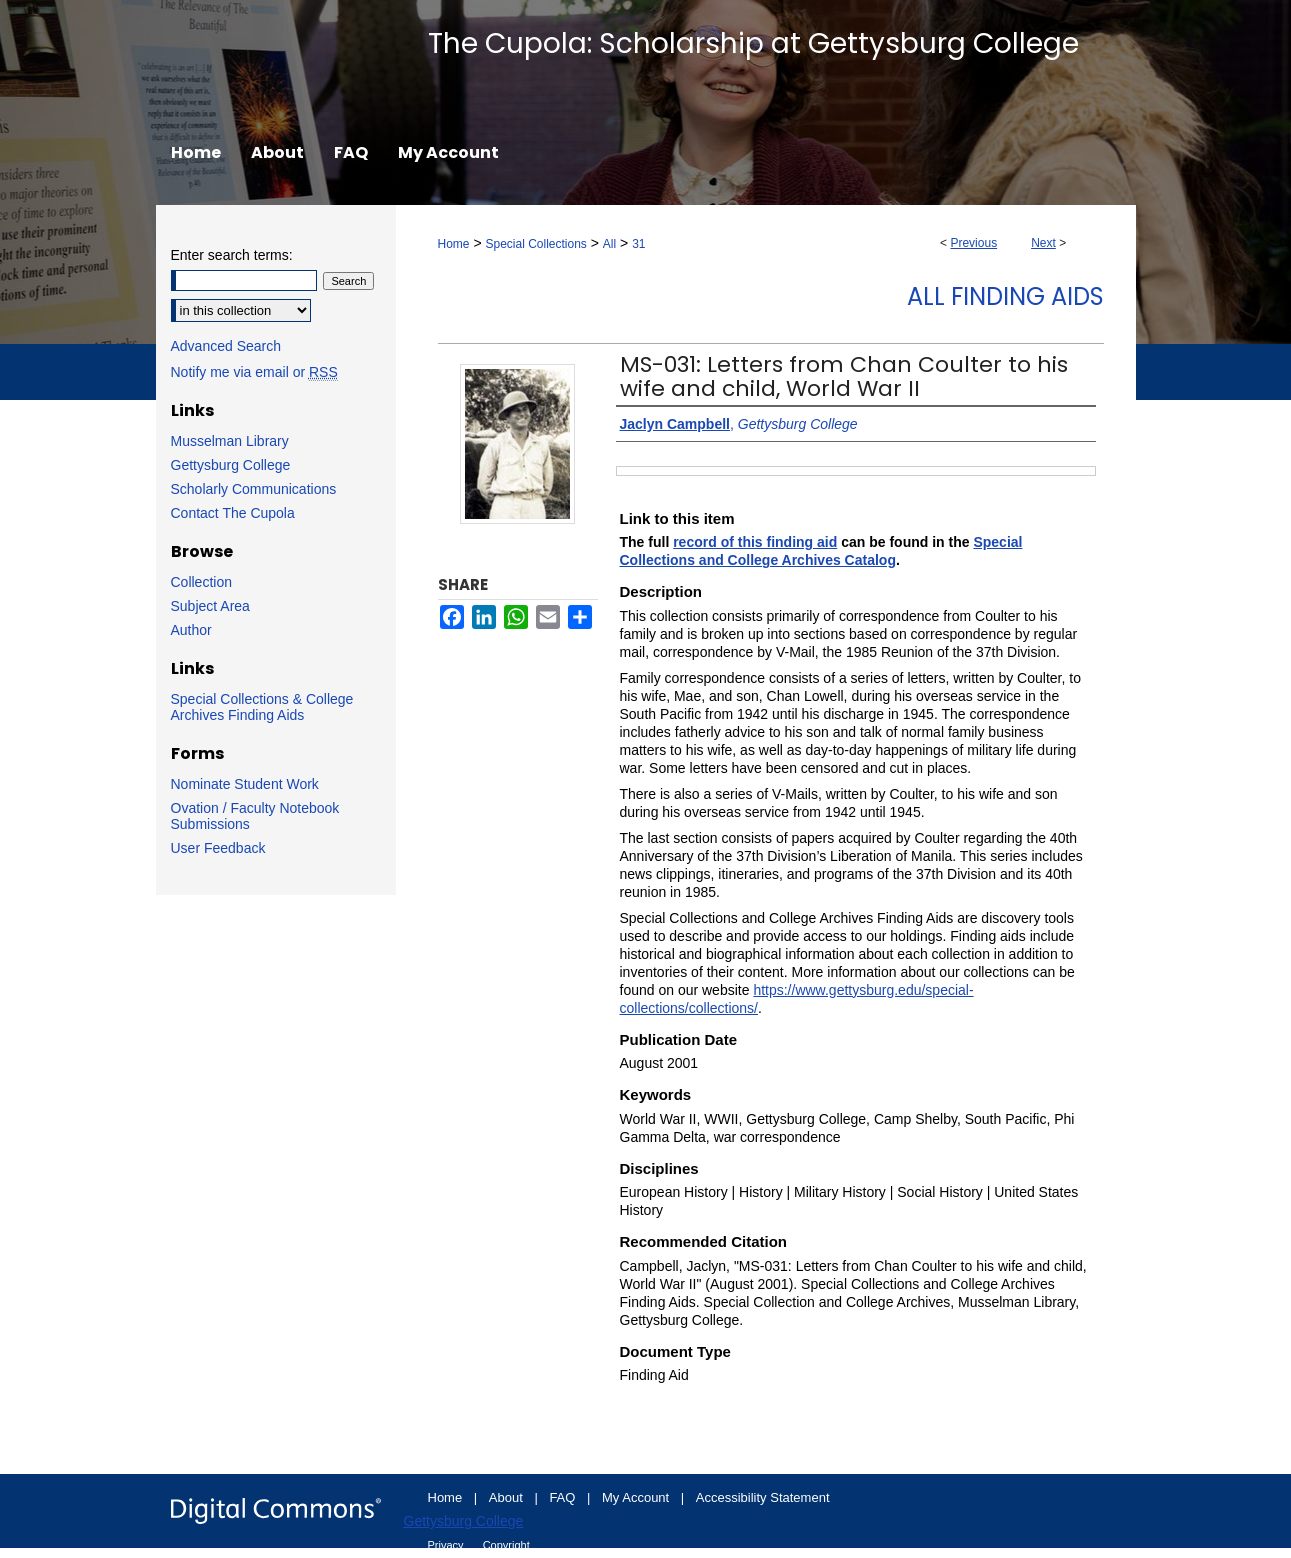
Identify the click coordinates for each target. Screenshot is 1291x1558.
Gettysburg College (231, 465)
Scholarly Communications (254, 489)
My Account (637, 1497)
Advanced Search (226, 346)
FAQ (564, 1497)
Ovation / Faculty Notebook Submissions (255, 816)
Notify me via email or (254, 372)
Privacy (447, 1545)
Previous (973, 243)
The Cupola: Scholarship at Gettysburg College (753, 43)
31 (638, 244)
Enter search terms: (232, 255)
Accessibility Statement (763, 1497)
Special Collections (535, 244)
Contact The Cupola (233, 513)
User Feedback (218, 848)
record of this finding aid (755, 542)
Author (191, 630)
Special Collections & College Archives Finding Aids (262, 707)
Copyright (506, 1545)
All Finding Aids (1005, 296)
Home (454, 244)
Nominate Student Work (245, 784)
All (609, 244)
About (508, 1497)
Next (1043, 243)
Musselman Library (230, 441)
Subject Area (210, 606)
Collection (201, 582)
